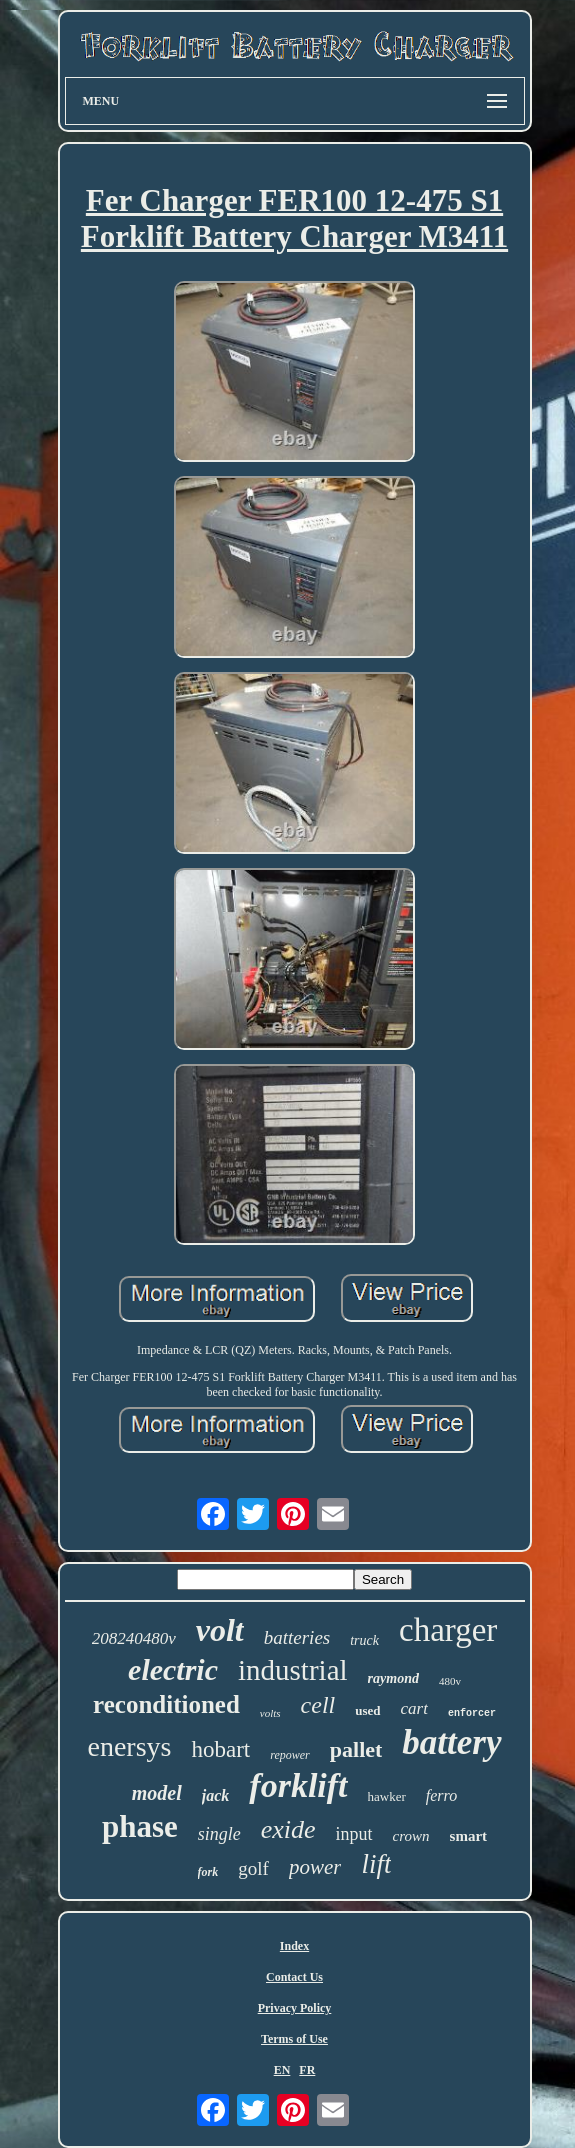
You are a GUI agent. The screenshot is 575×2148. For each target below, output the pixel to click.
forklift (298, 1785)
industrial (293, 1670)
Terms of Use (294, 2039)
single (219, 1834)
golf (253, 1868)
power (315, 1867)
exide (288, 1829)
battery (451, 1742)
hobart (220, 1749)
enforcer (472, 1713)
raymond (393, 1678)
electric (173, 1669)
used (367, 1710)
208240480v (134, 1638)
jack (216, 1795)
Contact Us (294, 1977)
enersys (129, 1746)
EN (282, 2070)
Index (294, 1946)
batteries (297, 1637)
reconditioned (166, 1704)
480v (450, 1681)
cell (318, 1705)
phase (140, 1826)
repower (290, 1755)
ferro (441, 1795)
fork (208, 1872)
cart (414, 1708)
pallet (356, 1749)
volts (270, 1713)
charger (448, 1630)
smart (469, 1836)
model (157, 1793)
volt (220, 1630)
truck (364, 1640)
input (354, 1834)
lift (376, 1864)
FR (307, 2070)
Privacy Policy (295, 2008)
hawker (387, 1796)
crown (411, 1836)
